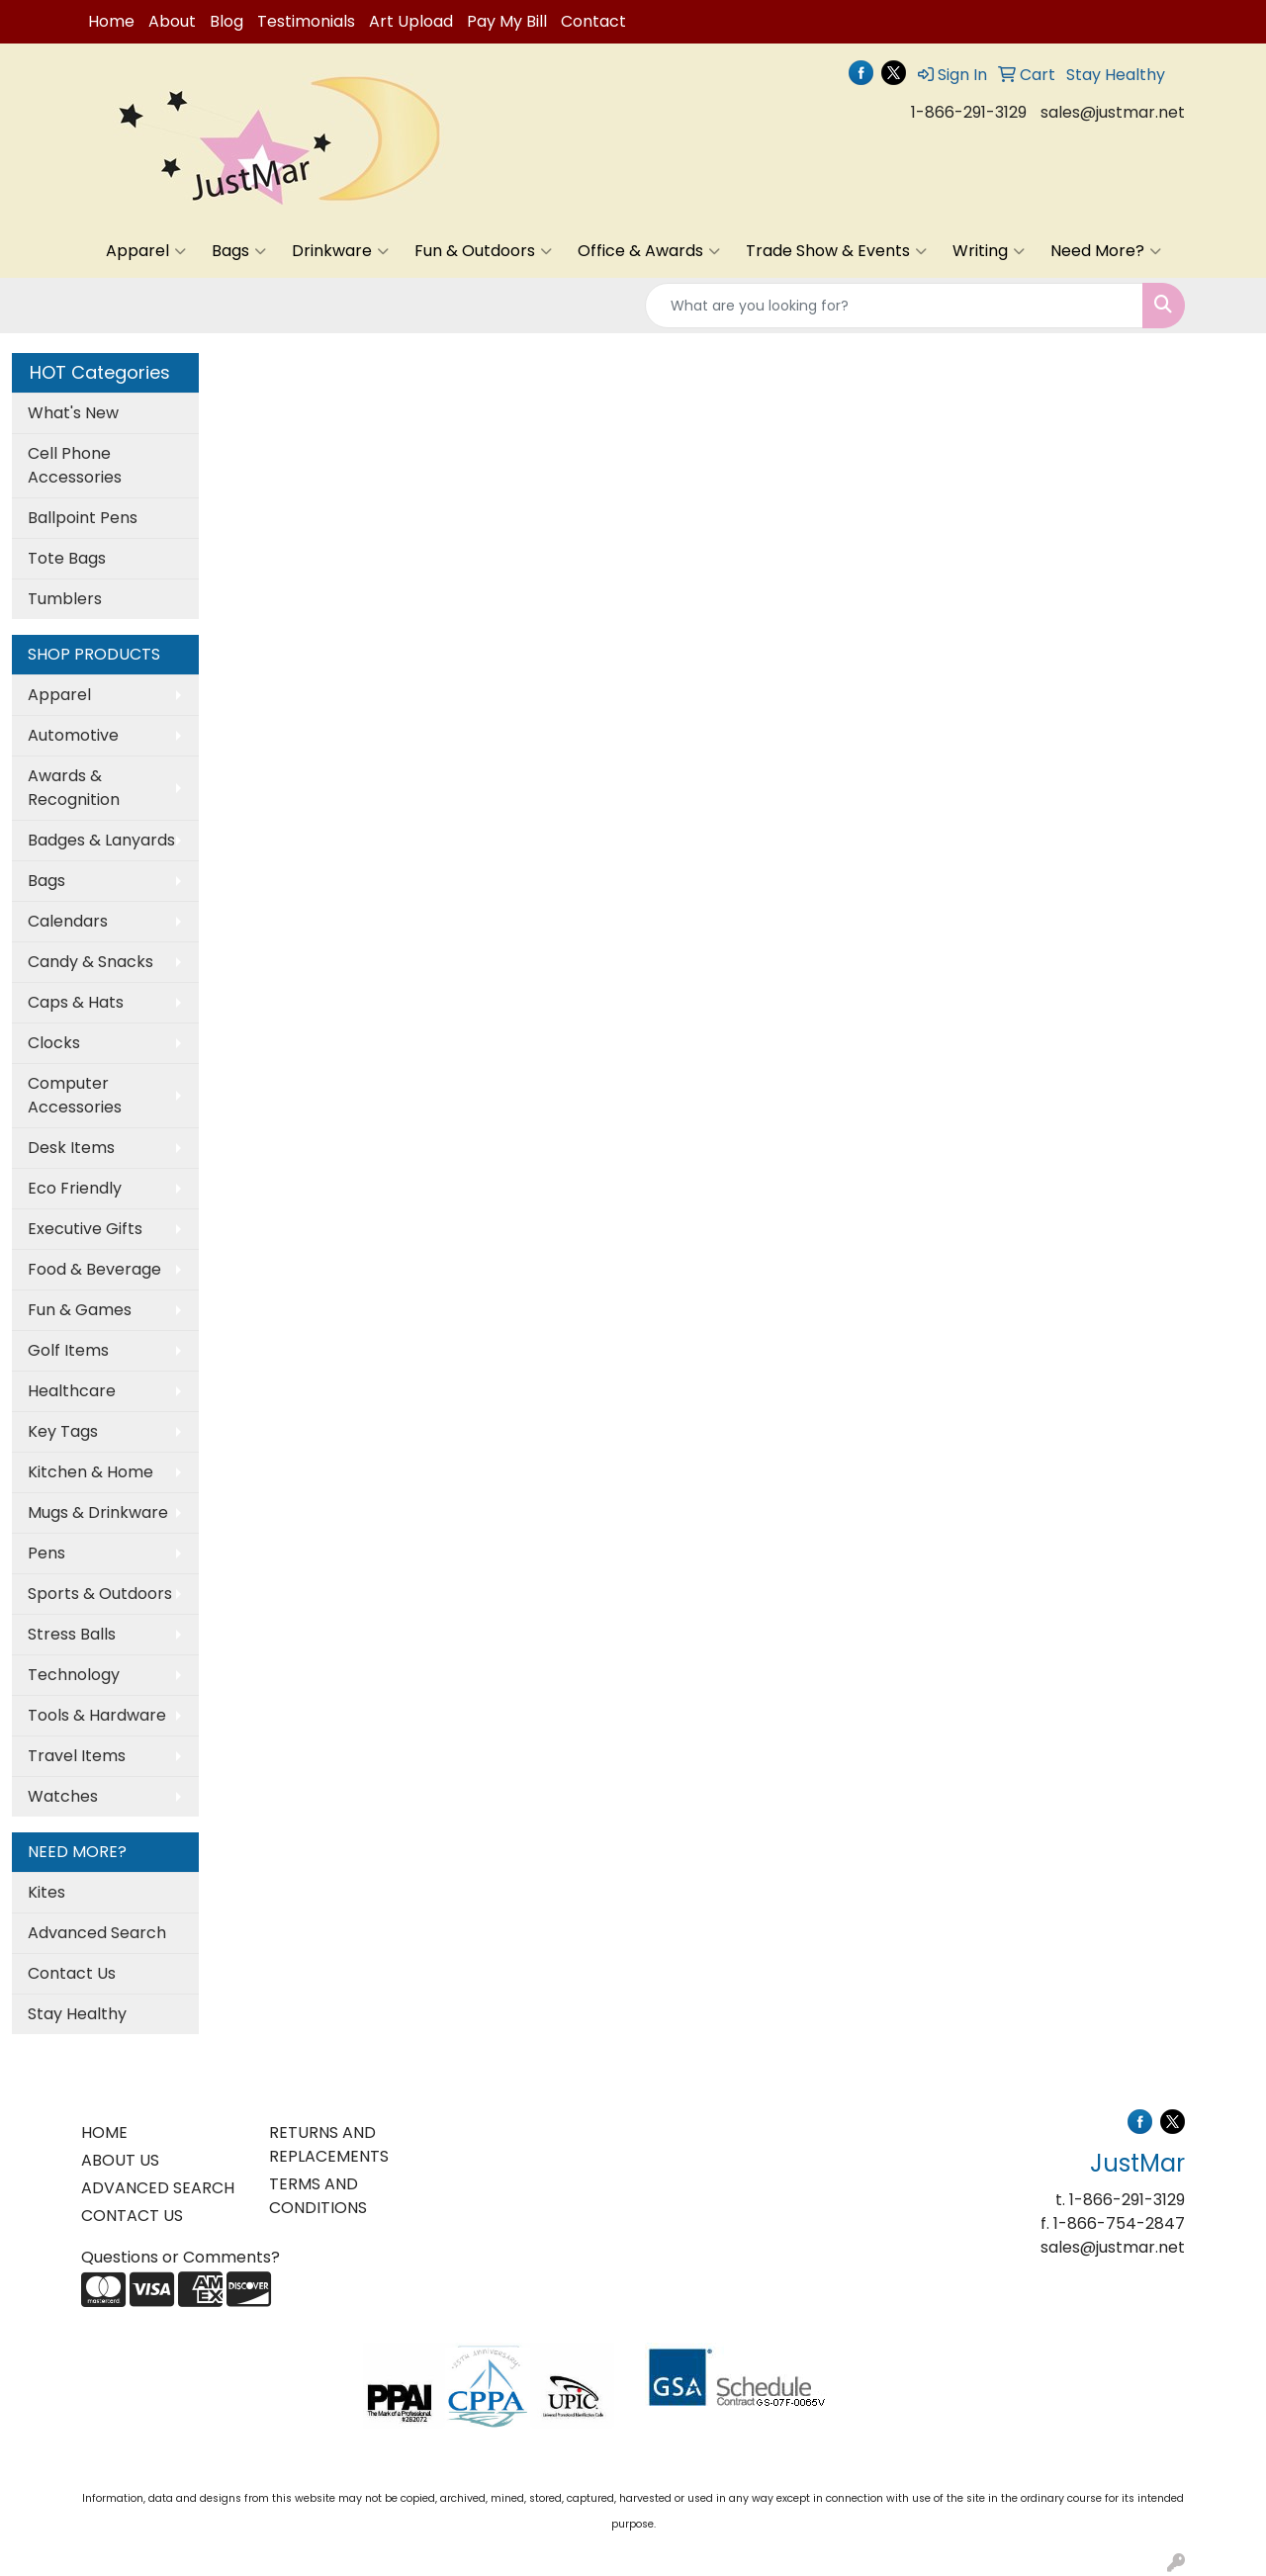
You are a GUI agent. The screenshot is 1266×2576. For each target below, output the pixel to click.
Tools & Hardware (97, 1715)
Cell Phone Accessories (75, 465)
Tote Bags (67, 558)
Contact (593, 21)
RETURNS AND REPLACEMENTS (329, 2144)
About (172, 21)
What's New (73, 412)
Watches (63, 1796)
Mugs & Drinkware (98, 1512)
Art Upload (411, 21)
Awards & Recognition (74, 787)
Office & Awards (649, 251)
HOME (104, 2132)
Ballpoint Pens (82, 517)
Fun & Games (80, 1309)
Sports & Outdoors (100, 1593)
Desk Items (71, 1147)
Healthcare (72, 1390)
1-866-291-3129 (969, 112)
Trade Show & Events (836, 251)
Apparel (146, 251)
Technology (74, 1674)
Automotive (73, 735)
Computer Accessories (75, 1095)
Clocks (54, 1042)
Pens (46, 1553)
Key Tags (63, 1431)
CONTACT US (132, 2215)
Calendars (68, 921)
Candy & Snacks (90, 961)
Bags (239, 251)
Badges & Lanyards (101, 840)
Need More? (1105, 251)
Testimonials (306, 21)
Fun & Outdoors (483, 251)
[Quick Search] (894, 305)
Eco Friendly (75, 1188)
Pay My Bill (507, 21)
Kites (46, 1892)
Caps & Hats (76, 1002)
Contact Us (72, 1973)
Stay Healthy (77, 2013)
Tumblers (65, 598)
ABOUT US (120, 2160)
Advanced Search (97, 1932)
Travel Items (77, 1755)
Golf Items (68, 1350)
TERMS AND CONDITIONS (318, 2196)
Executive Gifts (85, 1228)
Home (111, 21)
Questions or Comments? (180, 2257)
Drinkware (340, 251)
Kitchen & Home (90, 1472)
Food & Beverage (94, 1269)
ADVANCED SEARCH (157, 2187)
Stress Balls (72, 1634)
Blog (226, 21)
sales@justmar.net (1112, 112)
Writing (988, 251)
